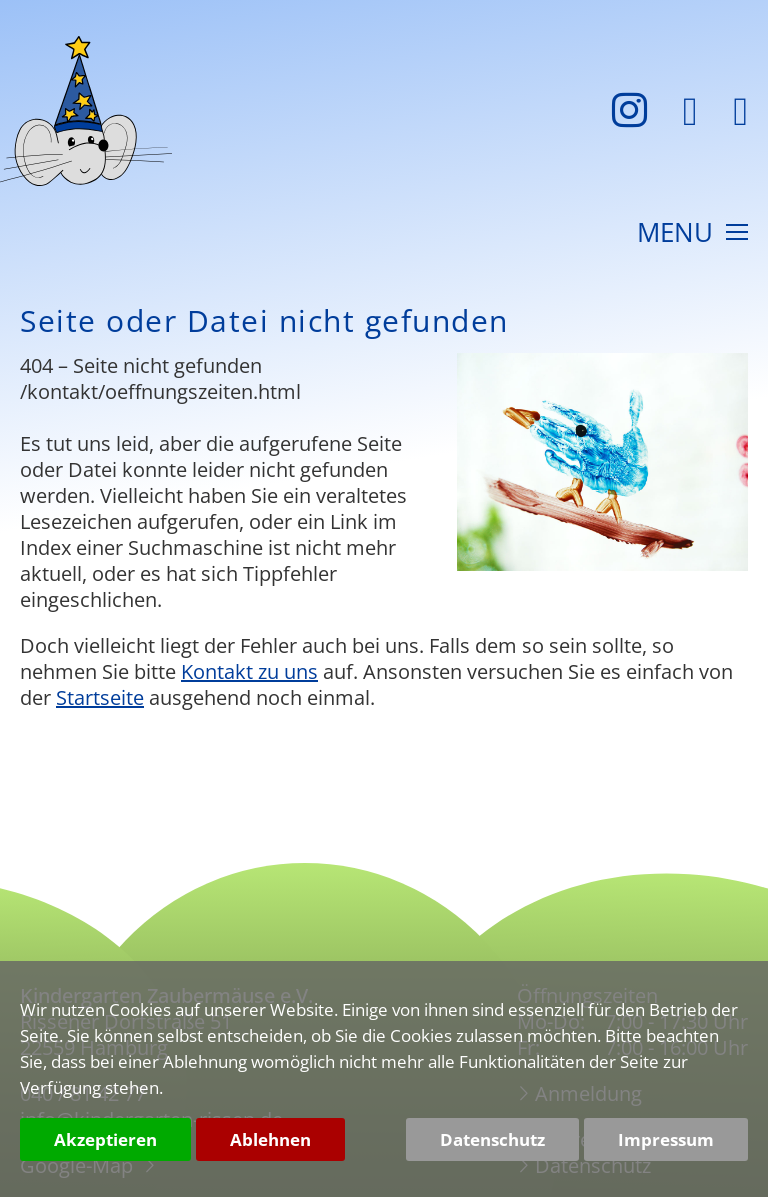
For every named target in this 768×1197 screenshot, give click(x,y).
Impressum (666, 1139)
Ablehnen (270, 1139)
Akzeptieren (105, 1139)
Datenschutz (492, 1139)
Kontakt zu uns (249, 671)
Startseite (100, 697)
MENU (693, 234)
